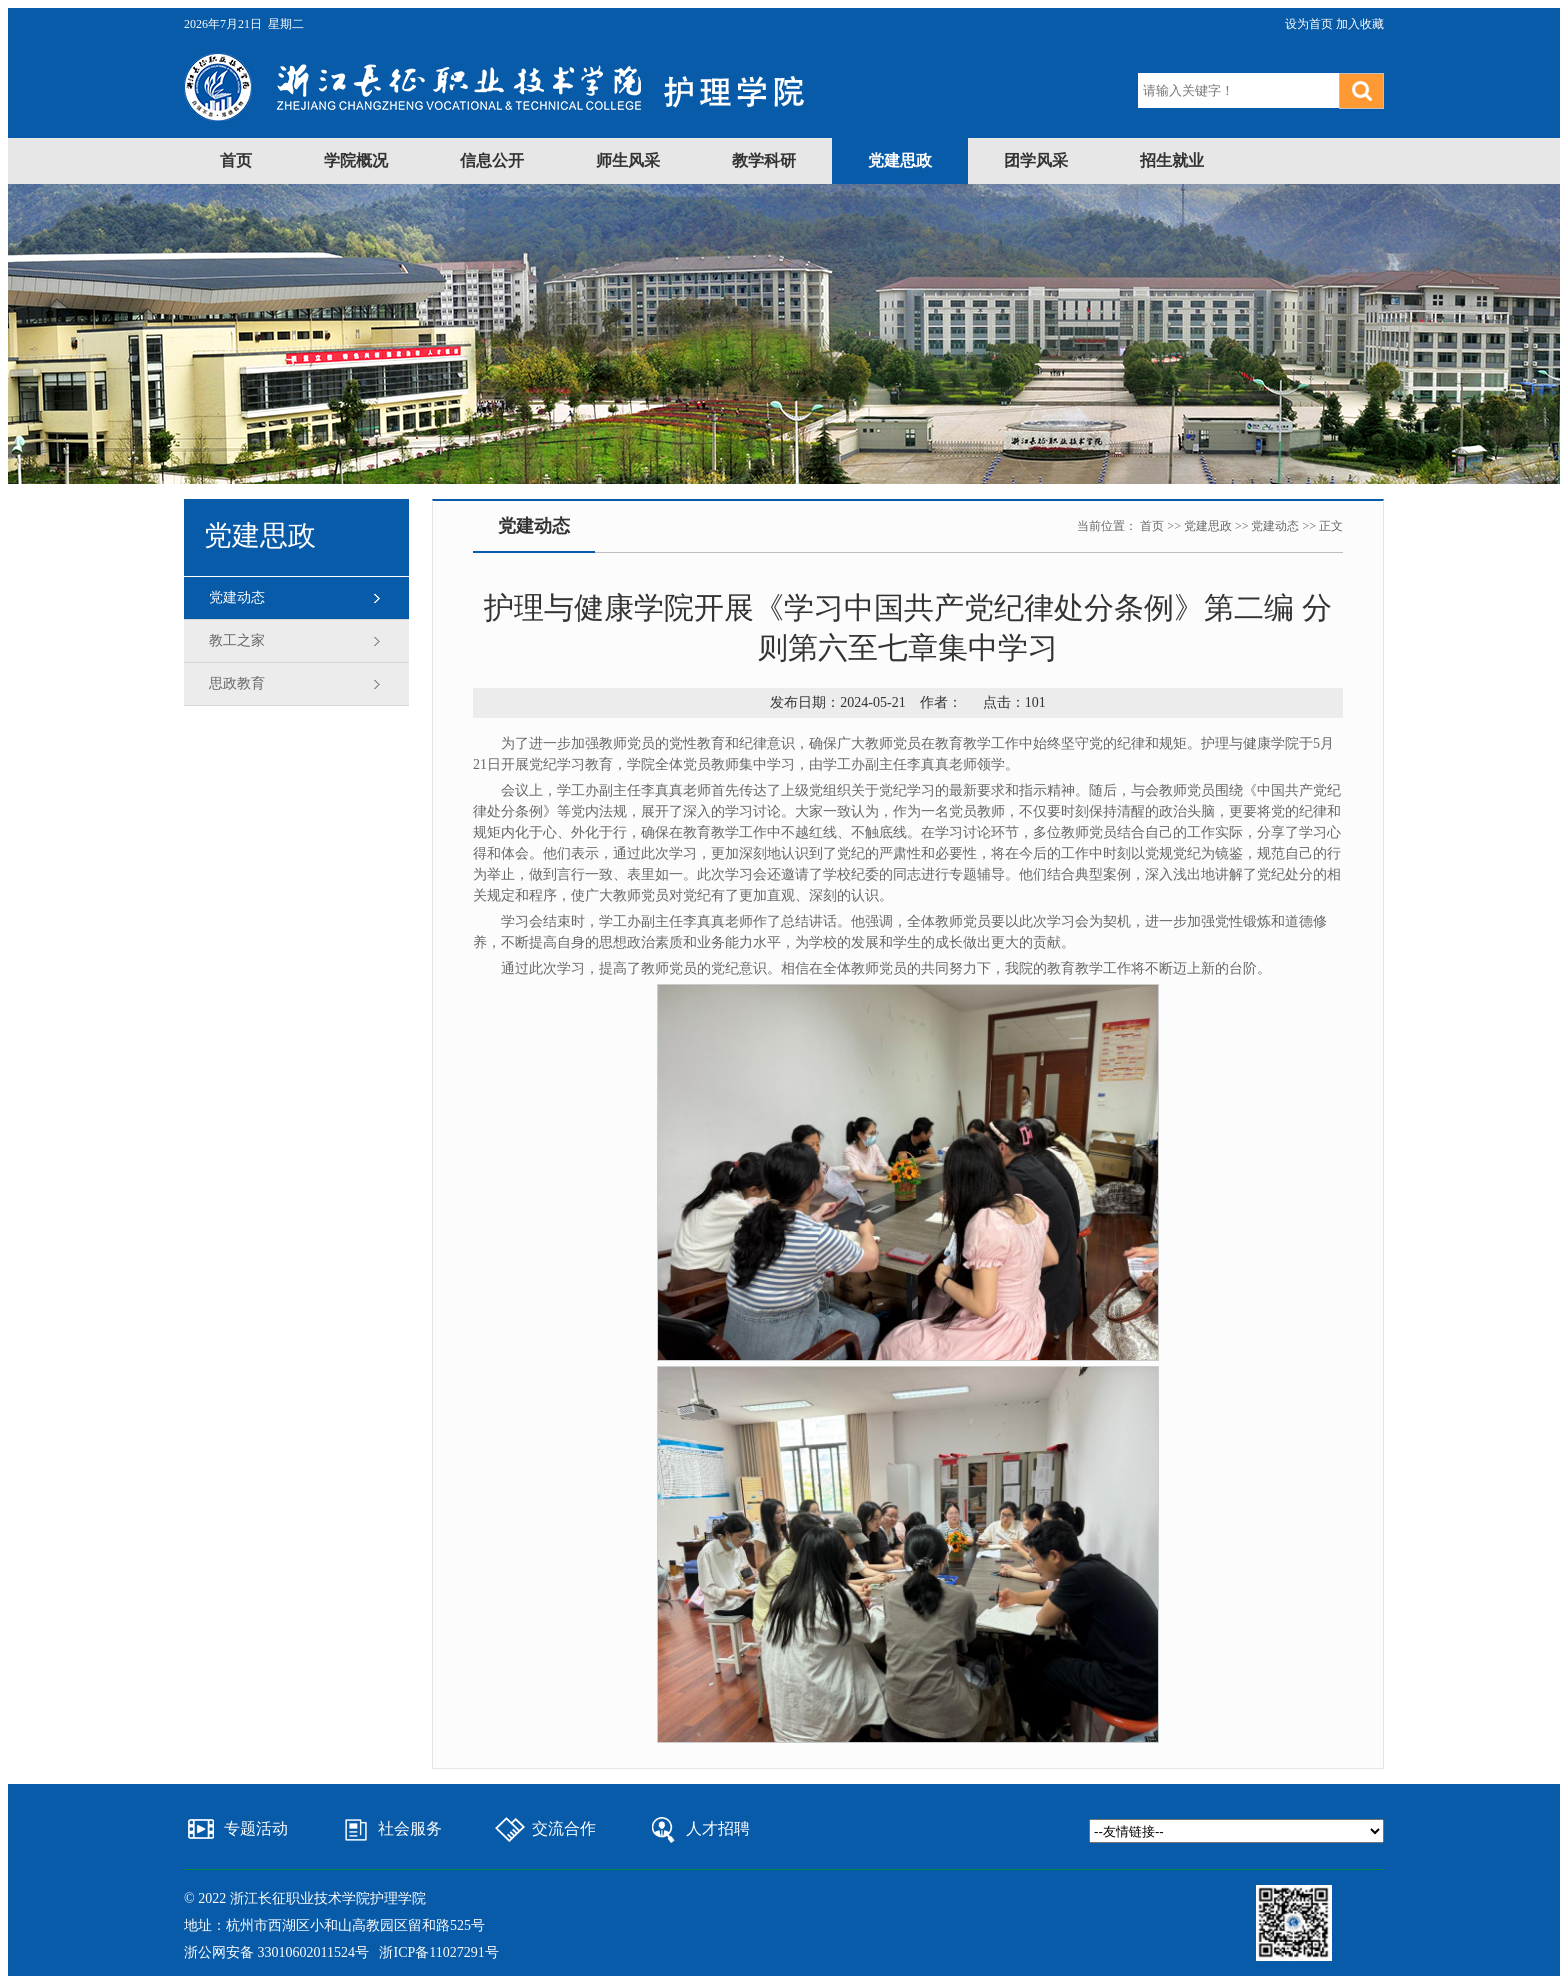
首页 (236, 160)
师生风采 (628, 160)
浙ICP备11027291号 (438, 1952)
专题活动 (256, 1828)
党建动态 (237, 597)
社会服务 (410, 1828)
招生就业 (1172, 160)
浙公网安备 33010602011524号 (276, 1952)
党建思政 (900, 160)
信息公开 (492, 160)
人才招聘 (718, 1828)
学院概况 (356, 160)
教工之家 (237, 640)
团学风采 (1036, 160)
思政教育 (237, 683)
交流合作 (564, 1828)
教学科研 (764, 160)
